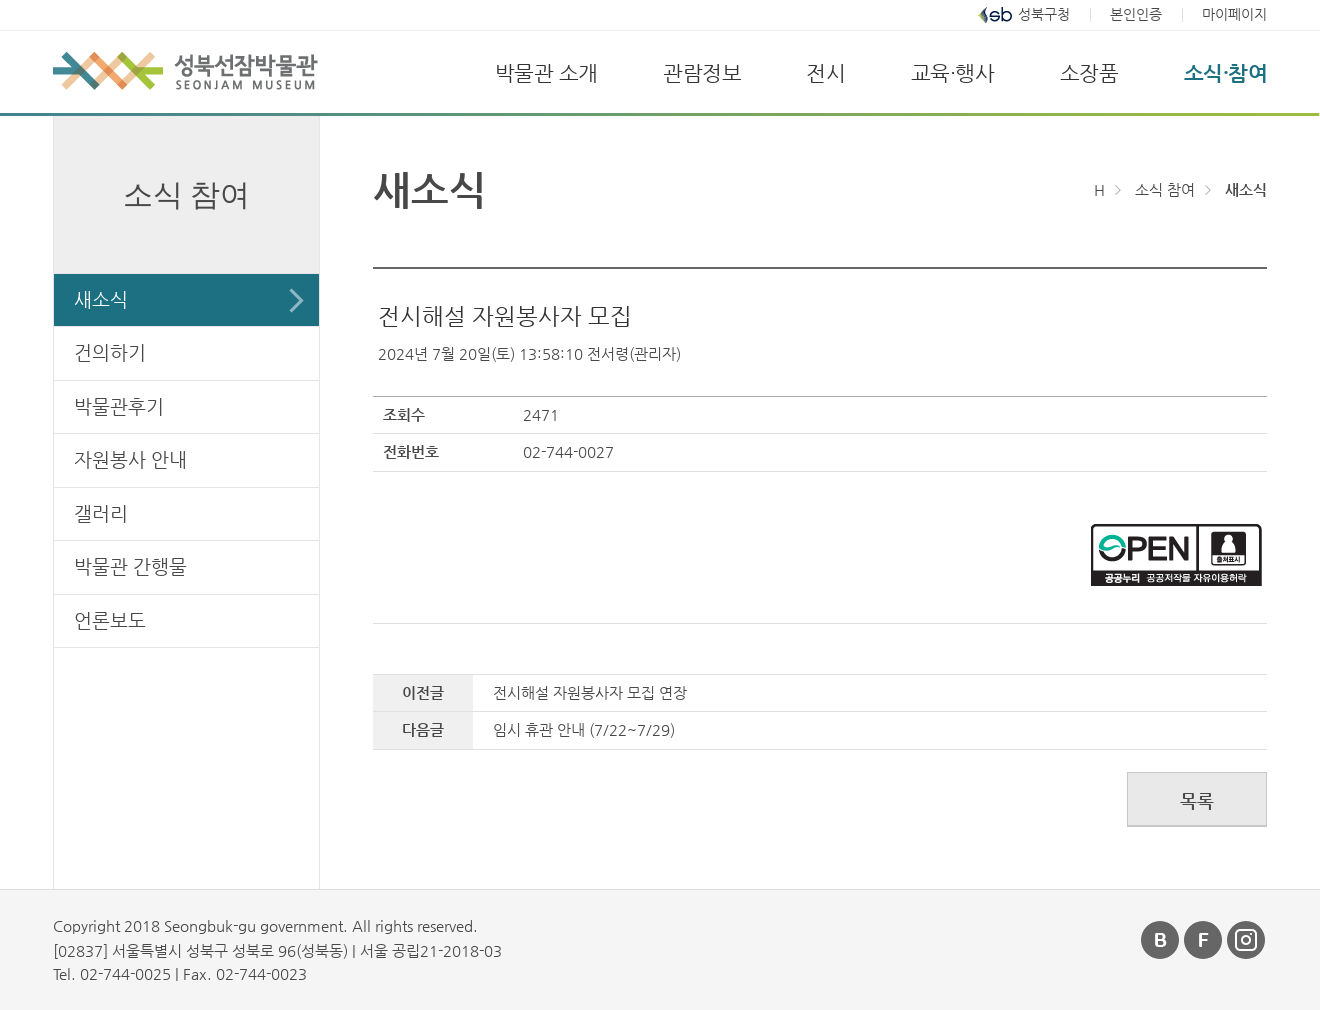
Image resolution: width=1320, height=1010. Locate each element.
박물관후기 (119, 406)
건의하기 (110, 352)
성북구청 (1044, 14)
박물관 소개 (546, 73)
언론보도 (110, 620)
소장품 (1089, 73)
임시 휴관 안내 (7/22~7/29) (584, 729)
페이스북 (1204, 940)
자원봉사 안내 (130, 459)
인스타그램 (1247, 940)
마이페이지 (1234, 14)
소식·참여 (1226, 73)
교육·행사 (953, 73)
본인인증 (1136, 14)
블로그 (1161, 940)
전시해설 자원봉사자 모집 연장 (590, 692)
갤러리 (101, 513)
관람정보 (702, 73)
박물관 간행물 (130, 566)
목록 (1197, 800)
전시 (825, 73)
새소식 (101, 299)
